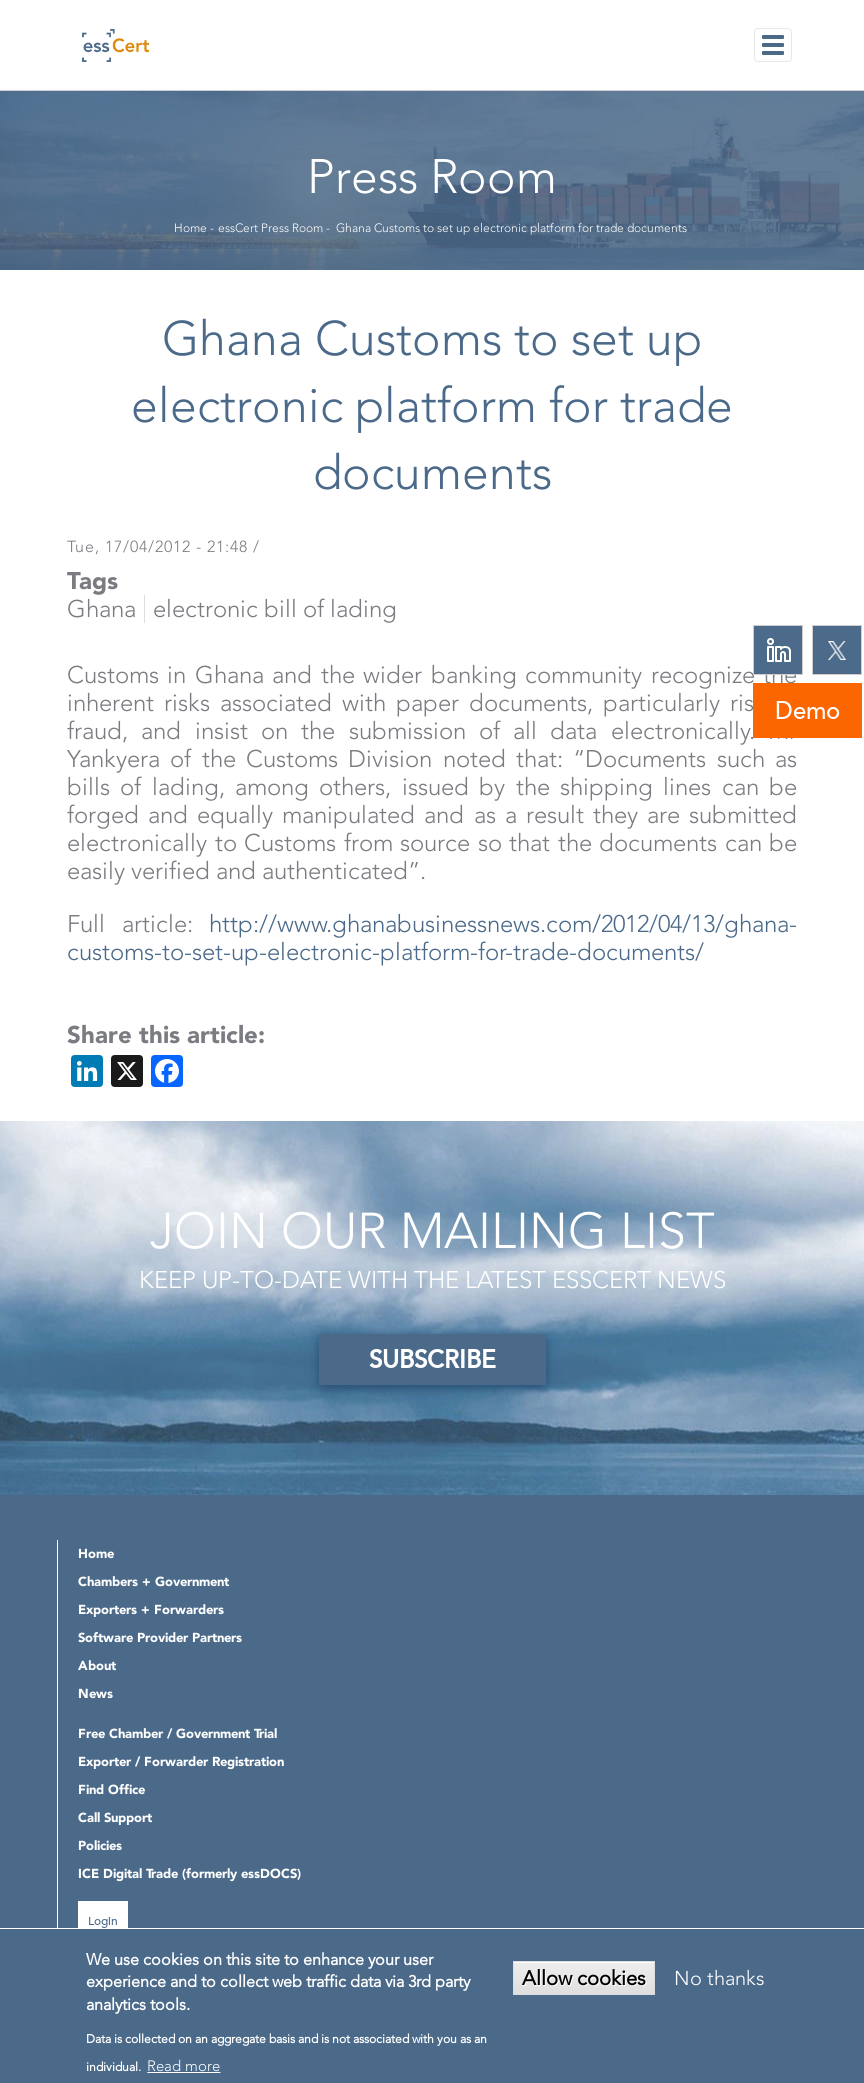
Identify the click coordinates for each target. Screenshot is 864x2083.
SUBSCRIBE (432, 1359)
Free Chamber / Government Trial (177, 1733)
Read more (183, 2066)
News (95, 1693)
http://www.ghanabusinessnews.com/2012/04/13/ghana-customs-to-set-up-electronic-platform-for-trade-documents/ (432, 938)
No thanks (719, 1978)
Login (103, 1920)
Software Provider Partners (160, 1637)
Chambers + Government (153, 1581)
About (97, 1665)
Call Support (115, 1817)
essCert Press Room (270, 228)
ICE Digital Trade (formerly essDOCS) (189, 1873)
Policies (100, 1845)
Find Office (111, 1789)
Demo (807, 710)
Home (190, 228)
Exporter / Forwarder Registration (181, 1761)
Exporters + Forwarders (151, 1609)
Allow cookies (584, 1978)
